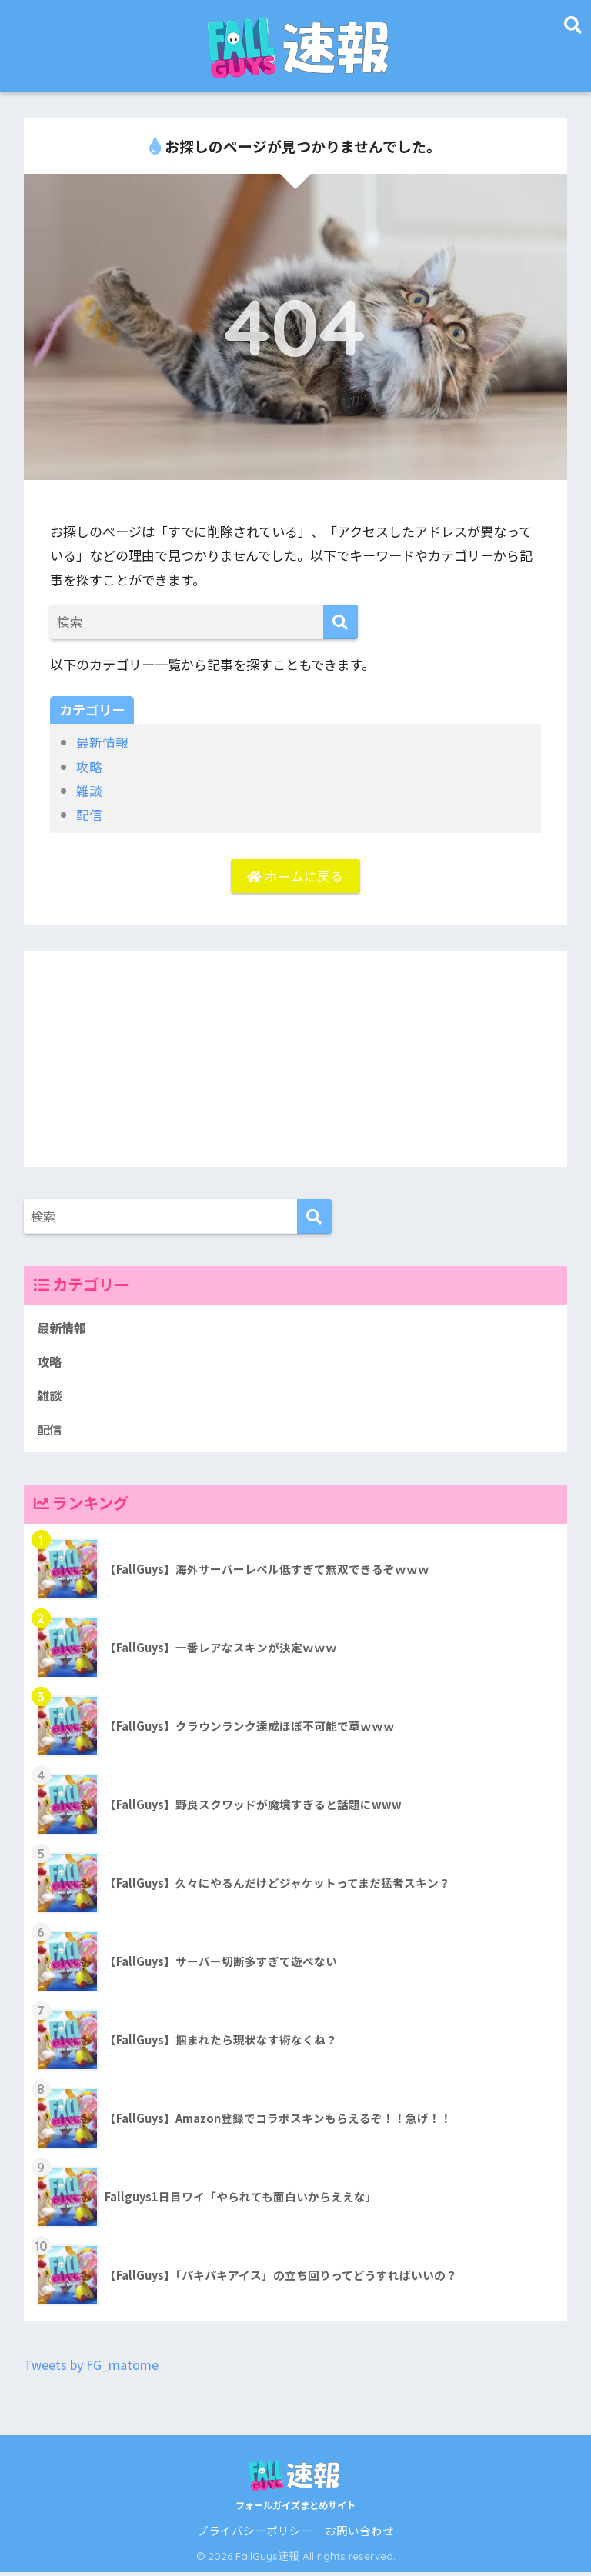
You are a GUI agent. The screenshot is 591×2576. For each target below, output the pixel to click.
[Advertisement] (296, 1060)
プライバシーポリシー (254, 2534)
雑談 (89, 790)
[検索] (340, 622)
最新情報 (102, 741)
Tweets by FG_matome (95, 2369)
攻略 (89, 766)
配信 (89, 814)
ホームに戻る (295, 876)
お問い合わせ (359, 2534)
